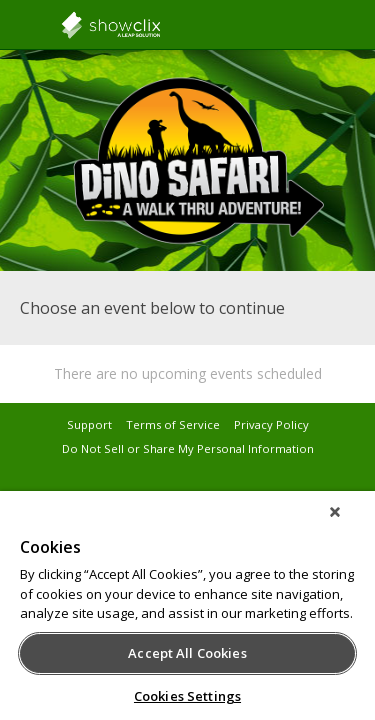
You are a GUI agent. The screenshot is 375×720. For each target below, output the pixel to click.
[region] (187, 612)
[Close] (349, 525)
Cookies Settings (187, 696)
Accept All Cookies (187, 653)
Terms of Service (173, 424)
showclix (160, 25)
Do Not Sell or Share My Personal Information (188, 448)
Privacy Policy (271, 424)
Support (89, 424)
